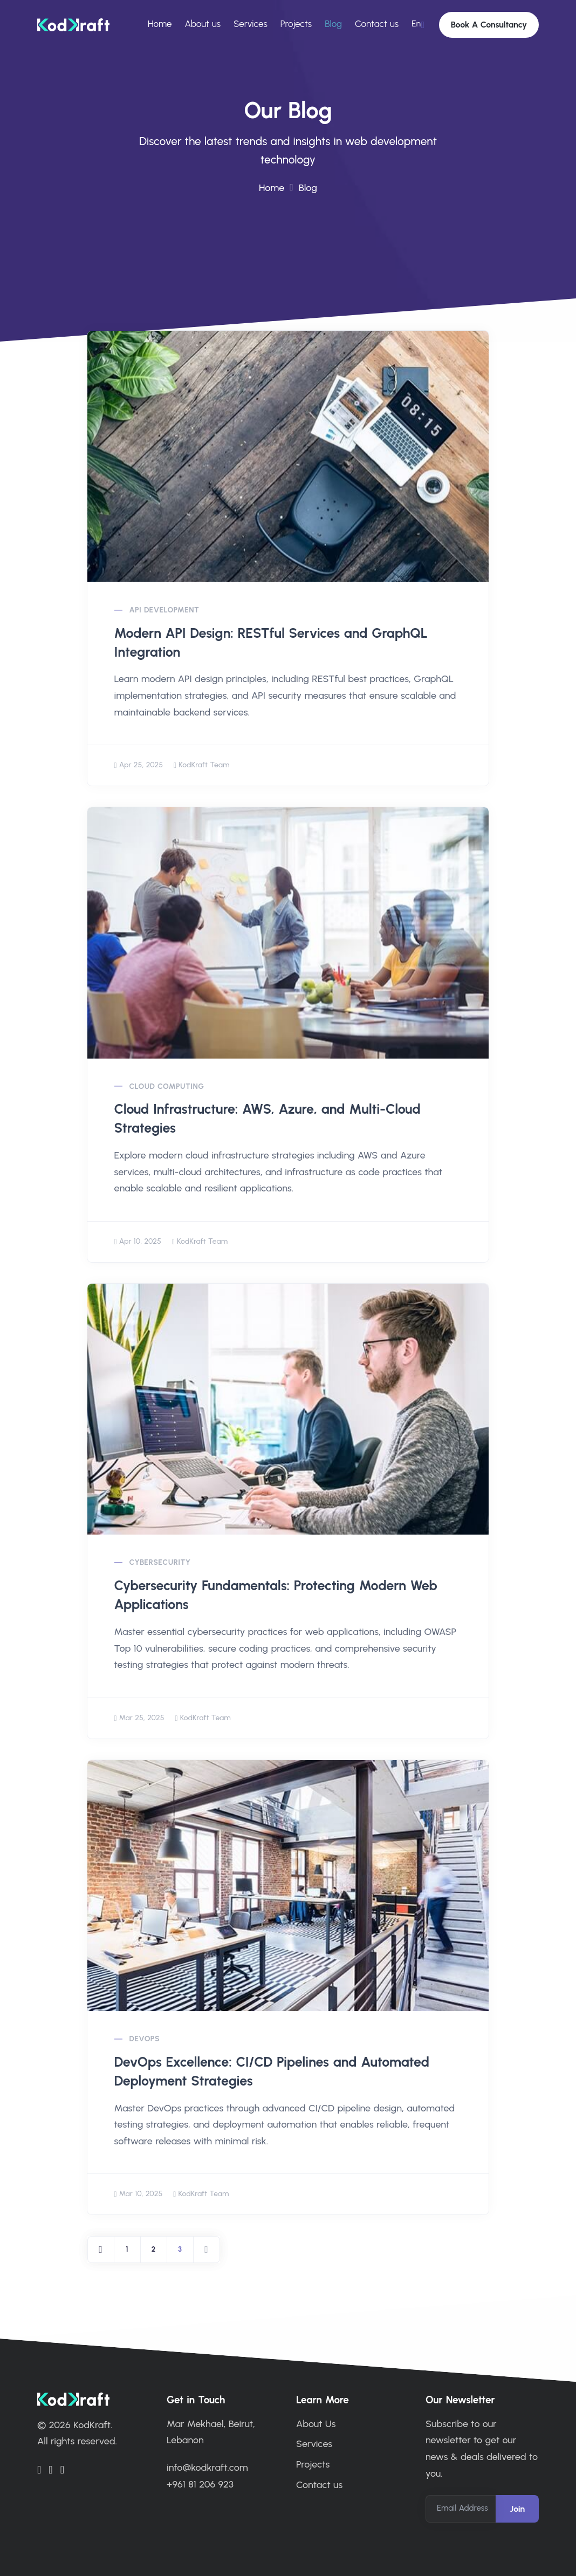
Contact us (377, 23)
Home (160, 23)
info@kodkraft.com (207, 2467)
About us (202, 23)
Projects (296, 23)
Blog (333, 23)
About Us (316, 2423)
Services (251, 23)
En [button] (416, 23)
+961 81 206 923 (200, 2483)
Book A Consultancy (489, 24)
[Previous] (100, 2249)
